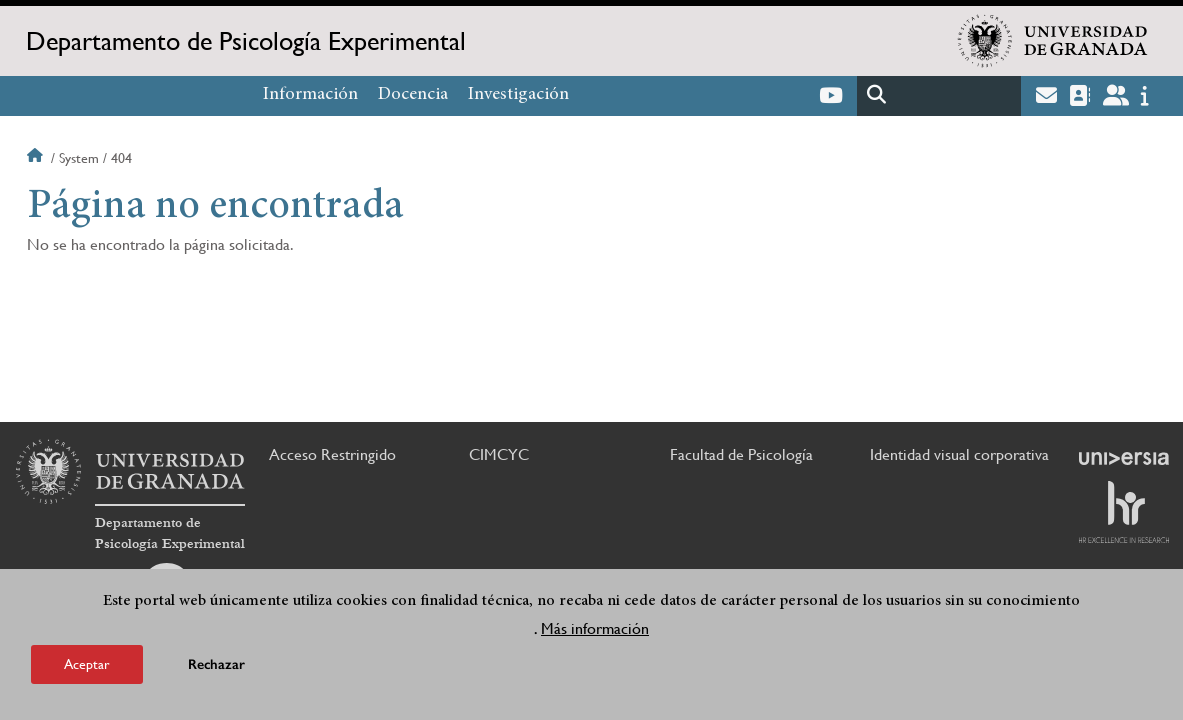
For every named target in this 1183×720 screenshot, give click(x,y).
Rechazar (216, 668)
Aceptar (87, 668)
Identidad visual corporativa (959, 454)
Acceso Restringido (332, 454)
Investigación (518, 95)
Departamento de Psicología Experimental (246, 41)
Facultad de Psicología (741, 454)
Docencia (413, 95)
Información (310, 95)
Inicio (37, 158)
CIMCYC (499, 454)
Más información (595, 632)
